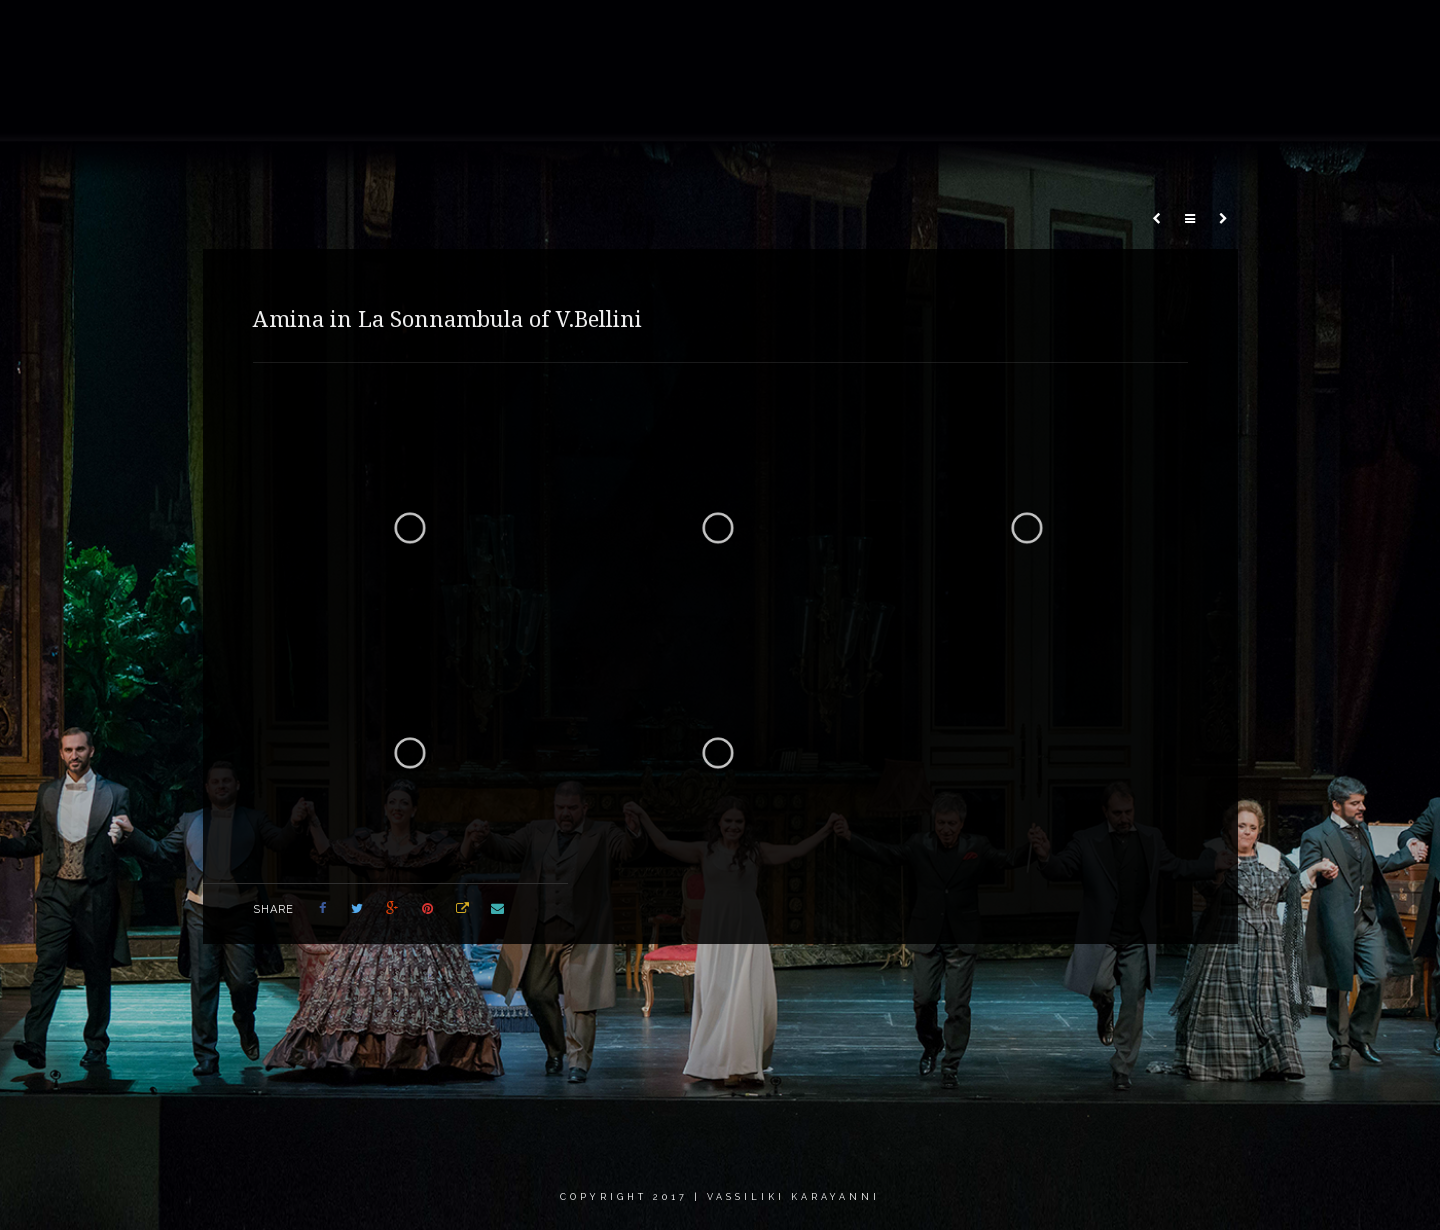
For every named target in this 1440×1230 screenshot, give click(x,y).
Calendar (1091, 34)
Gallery (802, 34)
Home (616, 34)
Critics (1185, 34)
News (1001, 34)
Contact (1275, 34)
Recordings (905, 34)
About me (705, 34)
